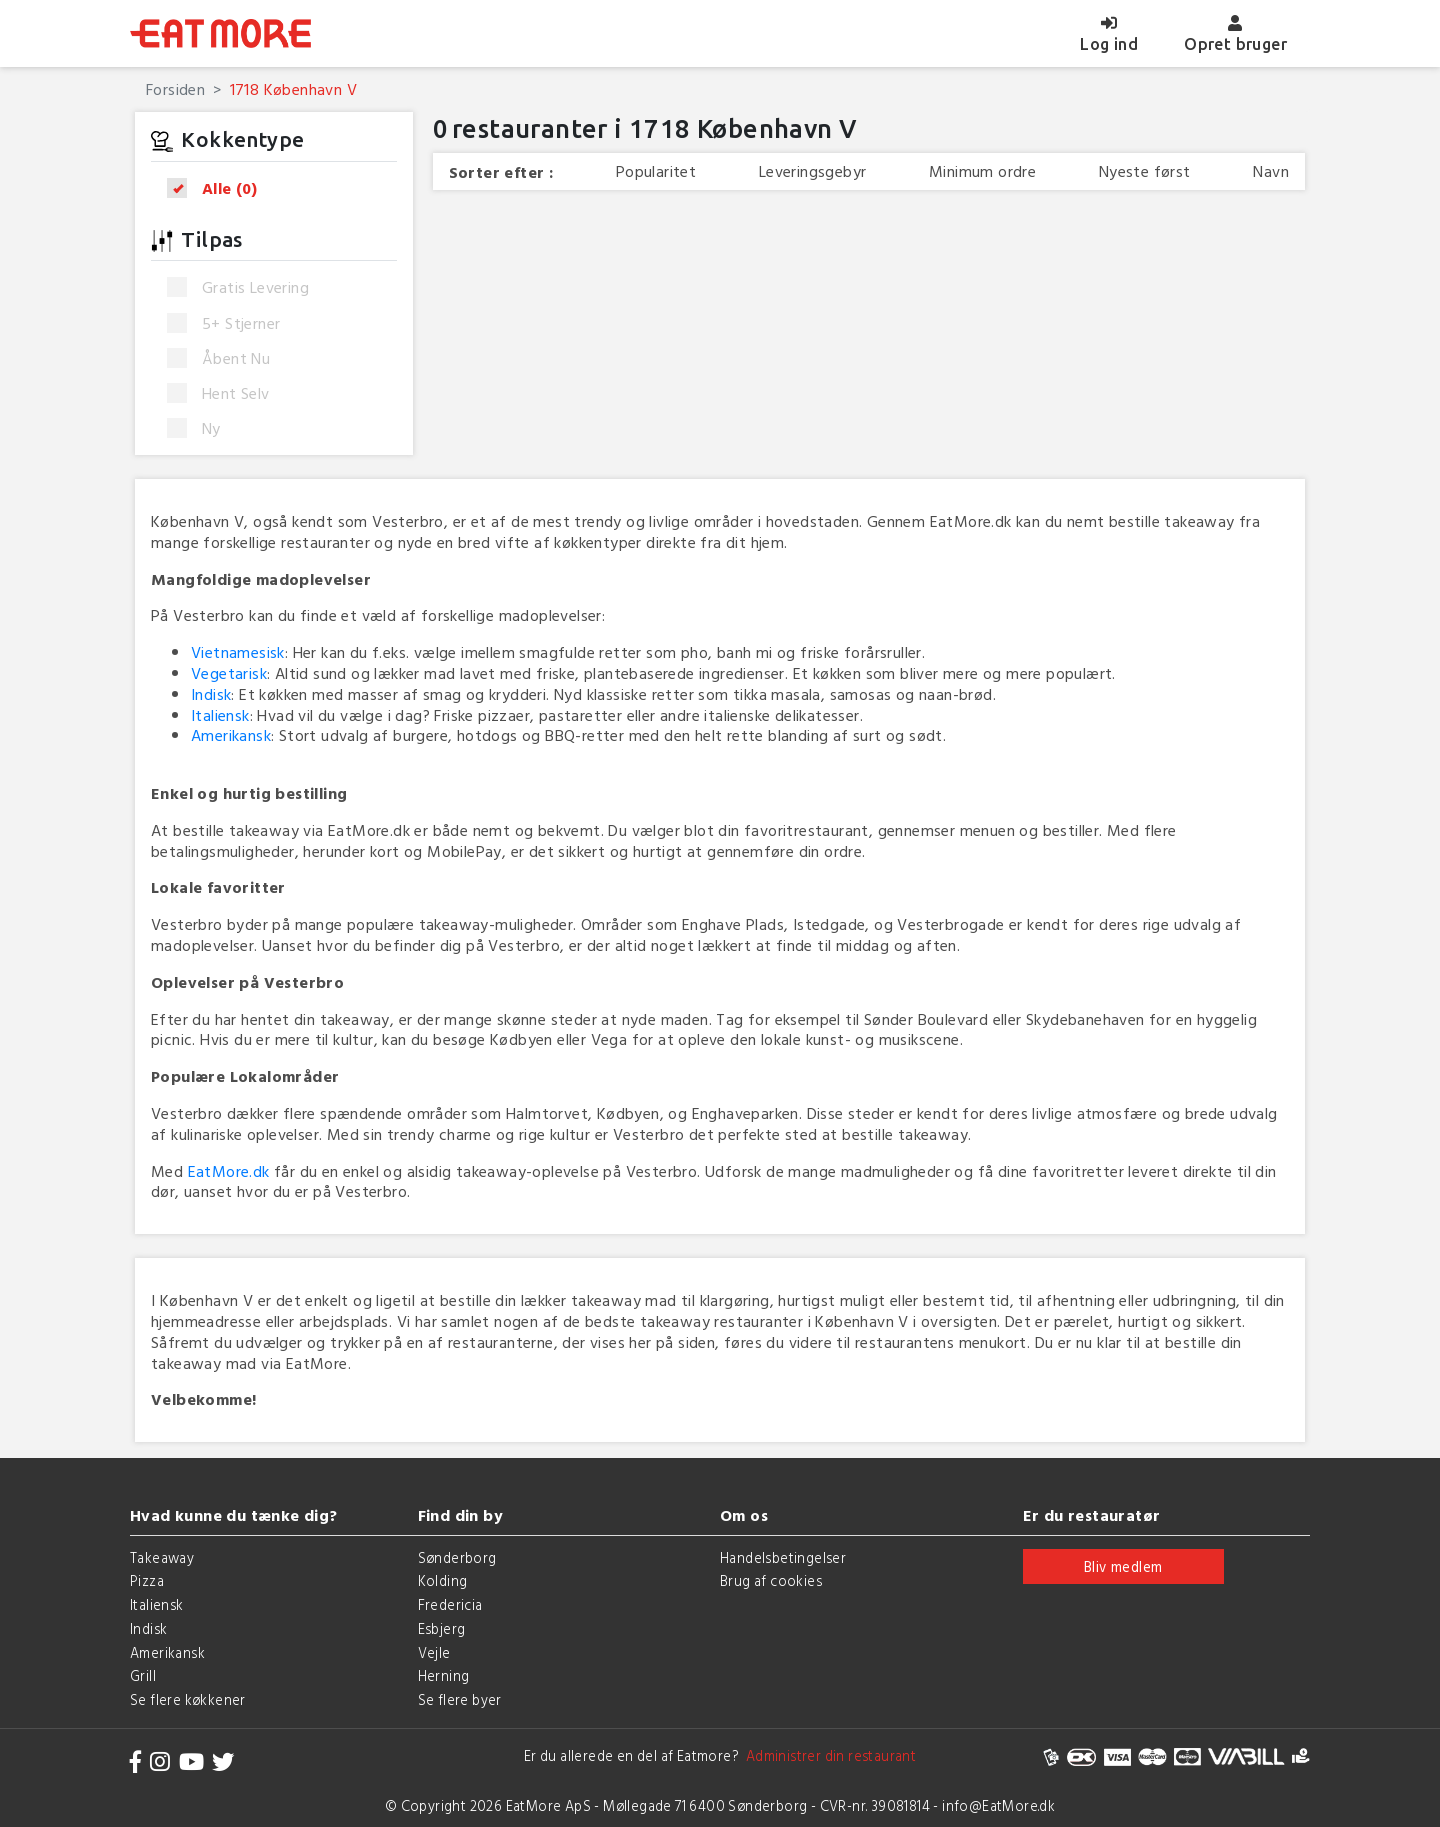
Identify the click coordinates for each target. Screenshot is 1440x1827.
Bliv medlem (1123, 1566)
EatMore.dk (229, 1171)
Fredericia (450, 1604)
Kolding (443, 1580)
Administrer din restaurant (827, 1755)
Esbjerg (442, 1628)
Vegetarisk (229, 673)
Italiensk (220, 715)
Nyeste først (1145, 171)
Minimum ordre (982, 171)
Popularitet (656, 171)
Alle (218, 188)
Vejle (434, 1652)
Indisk (211, 694)
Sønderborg (457, 1557)
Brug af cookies (771, 1580)
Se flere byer (460, 1699)
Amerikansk (231, 735)
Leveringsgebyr (813, 171)
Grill (143, 1675)
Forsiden (175, 89)
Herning (444, 1675)
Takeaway (162, 1557)
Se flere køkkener (188, 1699)
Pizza (147, 1580)
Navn (1271, 171)
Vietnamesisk (238, 652)
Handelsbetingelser (783, 1557)
